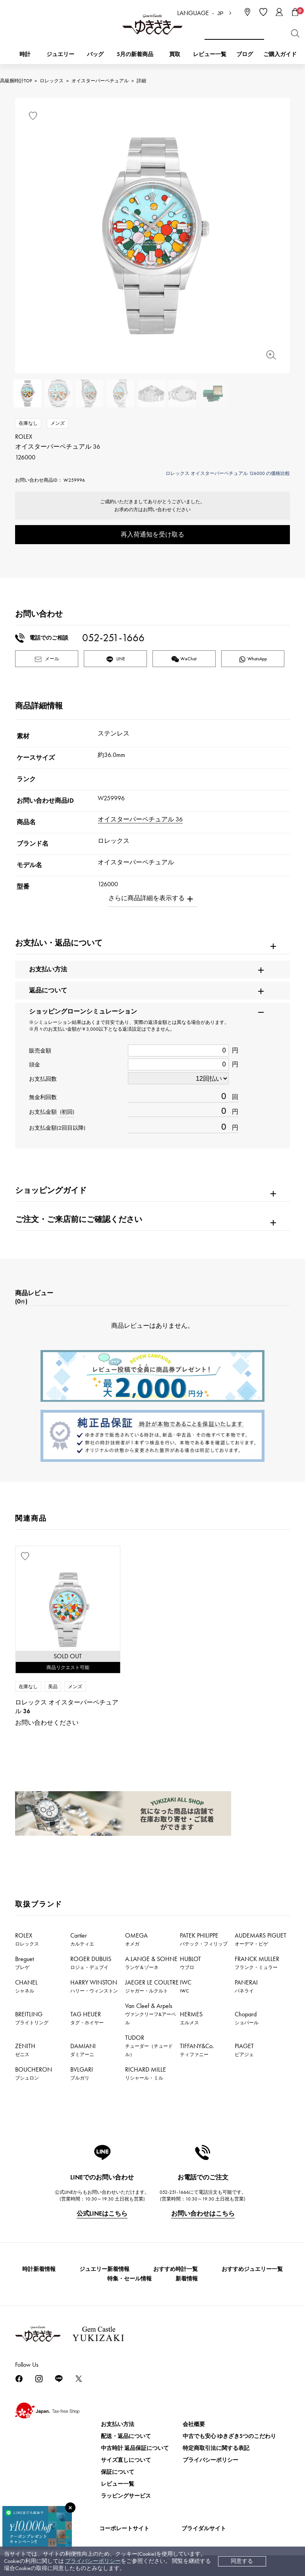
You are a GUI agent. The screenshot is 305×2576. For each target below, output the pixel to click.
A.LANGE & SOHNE (151, 1962)
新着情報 (187, 2278)
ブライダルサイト (203, 2528)
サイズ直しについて (126, 2460)
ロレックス (52, 81)
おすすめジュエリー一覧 (252, 2269)
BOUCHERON (33, 2073)
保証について (117, 2472)
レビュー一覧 (117, 2484)
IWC (185, 1986)
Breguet (24, 1962)
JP (220, 13)
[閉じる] (70, 2507)
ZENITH (25, 2049)
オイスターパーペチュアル (100, 81)
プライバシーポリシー (93, 2561)
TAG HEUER (87, 2017)
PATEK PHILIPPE (204, 1939)
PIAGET (244, 2049)
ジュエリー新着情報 (104, 2269)
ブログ (244, 54)
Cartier (82, 1939)
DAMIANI (83, 2049)
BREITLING (31, 2017)
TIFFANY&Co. (197, 2049)
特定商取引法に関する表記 (216, 2448)
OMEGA (136, 1939)
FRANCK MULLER (257, 1962)
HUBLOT (190, 1962)
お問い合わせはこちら (203, 2213)
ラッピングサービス (126, 2495)
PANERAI (246, 1986)
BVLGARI (81, 2073)
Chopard (247, 2017)
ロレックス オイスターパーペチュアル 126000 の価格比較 (228, 473)
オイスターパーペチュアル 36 (140, 819)
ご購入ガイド (280, 54)
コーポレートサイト (124, 2528)
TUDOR (149, 2045)
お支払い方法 (117, 2424)
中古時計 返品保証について (135, 2448)
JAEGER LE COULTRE (152, 1986)
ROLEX (27, 1939)
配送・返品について (126, 2436)
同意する (242, 2561)
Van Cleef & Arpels (150, 2013)
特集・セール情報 (129, 2278)
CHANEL (26, 1986)
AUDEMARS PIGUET (260, 1939)
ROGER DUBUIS (90, 1962)
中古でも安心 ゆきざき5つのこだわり (229, 2436)
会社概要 (194, 2424)
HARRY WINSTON (94, 1986)
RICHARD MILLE (145, 2073)
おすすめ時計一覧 (175, 2269)
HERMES (191, 2017)
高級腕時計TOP (16, 81)
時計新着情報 (39, 2269)
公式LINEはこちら (102, 2213)
